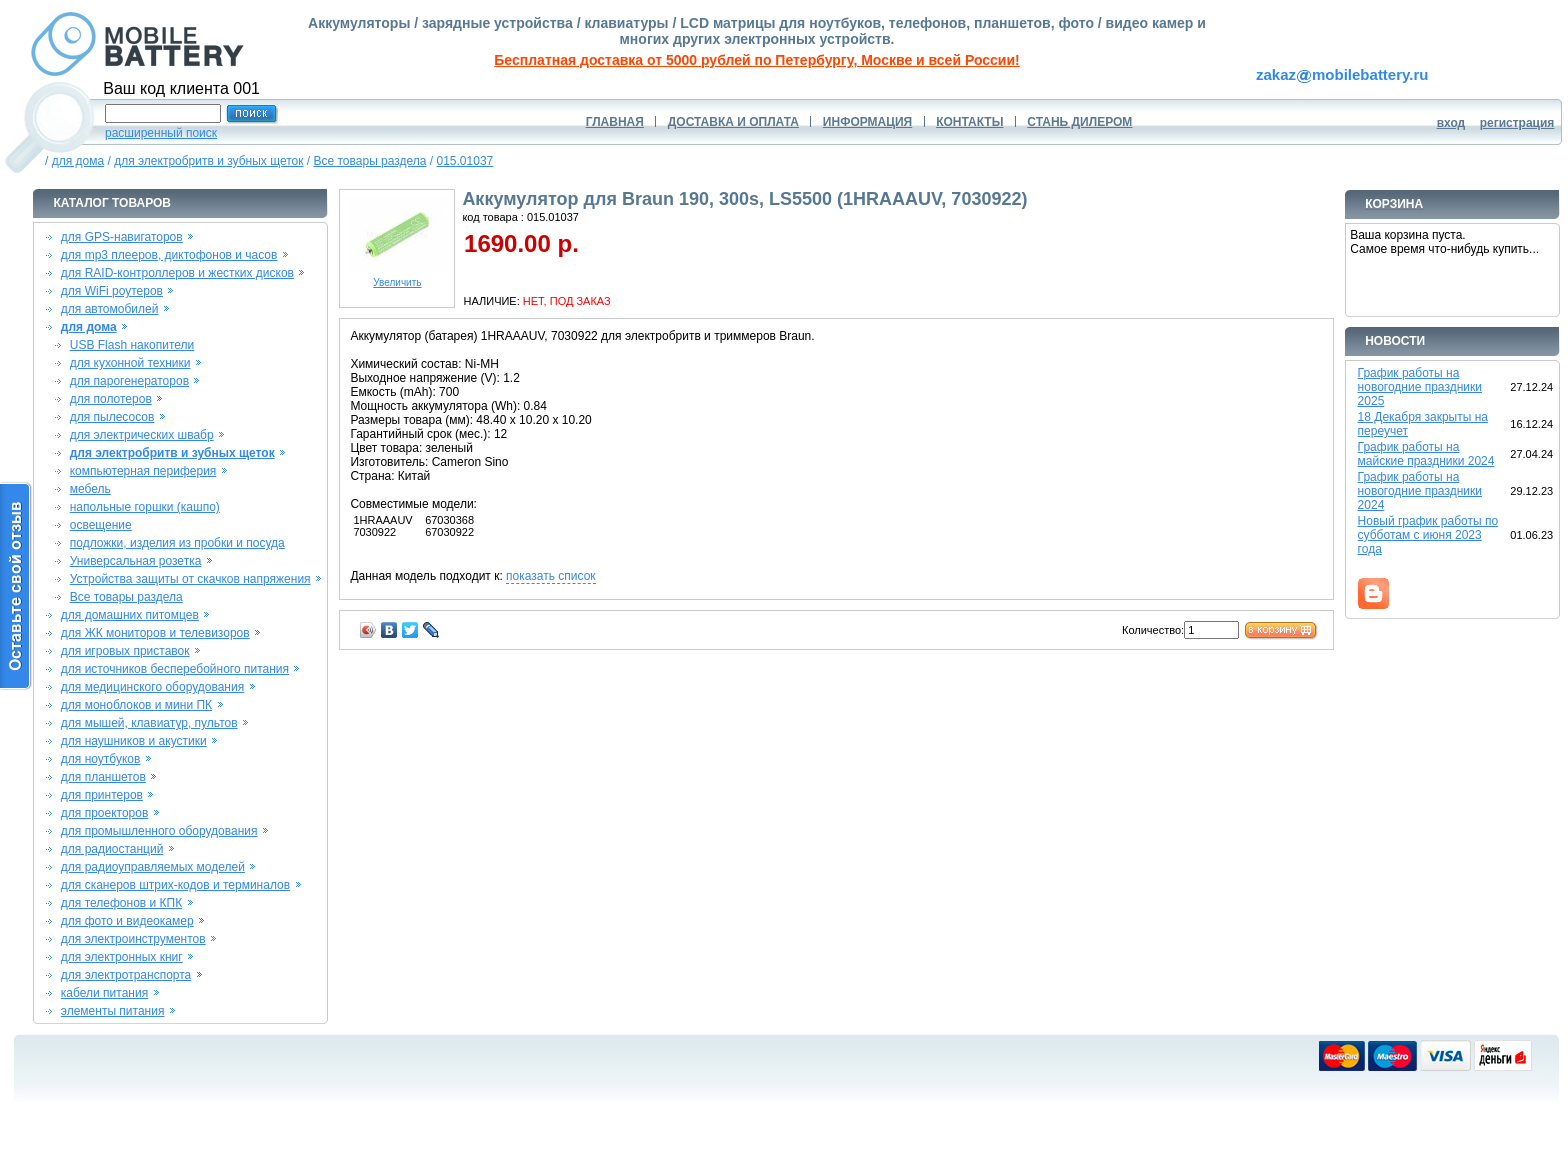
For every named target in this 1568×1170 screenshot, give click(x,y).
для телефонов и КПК (121, 903)
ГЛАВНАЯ (615, 122)
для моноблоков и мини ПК (136, 705)
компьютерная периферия (143, 471)
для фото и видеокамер (127, 921)
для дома (78, 161)
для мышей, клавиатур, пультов (149, 723)
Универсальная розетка (136, 561)
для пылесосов (112, 417)
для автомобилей (110, 309)
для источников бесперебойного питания (175, 669)
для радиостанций (112, 849)
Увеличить (397, 278)
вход (1451, 123)
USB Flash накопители (132, 345)
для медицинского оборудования (152, 687)
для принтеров (102, 795)
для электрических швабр (142, 435)
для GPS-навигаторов (122, 237)
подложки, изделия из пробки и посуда (177, 543)
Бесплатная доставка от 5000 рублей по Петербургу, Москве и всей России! (756, 60)
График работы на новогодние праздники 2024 (1420, 491)
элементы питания (113, 1011)
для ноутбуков (101, 759)
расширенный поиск (161, 133)
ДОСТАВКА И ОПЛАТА (733, 122)
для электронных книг (122, 957)
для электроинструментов (133, 939)
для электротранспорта (126, 975)
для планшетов (103, 777)
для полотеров (111, 399)
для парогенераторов (129, 381)
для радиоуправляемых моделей (153, 867)
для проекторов (105, 813)
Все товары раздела (370, 161)
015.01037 (465, 161)
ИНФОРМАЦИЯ (867, 122)
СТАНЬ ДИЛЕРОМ (1079, 122)
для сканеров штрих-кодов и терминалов (175, 885)
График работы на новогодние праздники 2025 (1420, 387)
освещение (101, 525)
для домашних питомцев (130, 615)
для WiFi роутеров (112, 291)
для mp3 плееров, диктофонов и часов (169, 255)
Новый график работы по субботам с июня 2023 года (1428, 535)
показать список (550, 576)
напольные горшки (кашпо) (145, 507)
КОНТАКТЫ (969, 122)
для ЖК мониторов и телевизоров (155, 633)
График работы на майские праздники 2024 (1426, 454)
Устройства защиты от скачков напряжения (190, 579)
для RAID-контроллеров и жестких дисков (177, 273)
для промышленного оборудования (159, 831)
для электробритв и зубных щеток (208, 161)
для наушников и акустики (134, 741)
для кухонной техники (130, 363)
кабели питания (104, 993)
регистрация (1517, 123)
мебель (90, 489)
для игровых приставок (125, 651)
